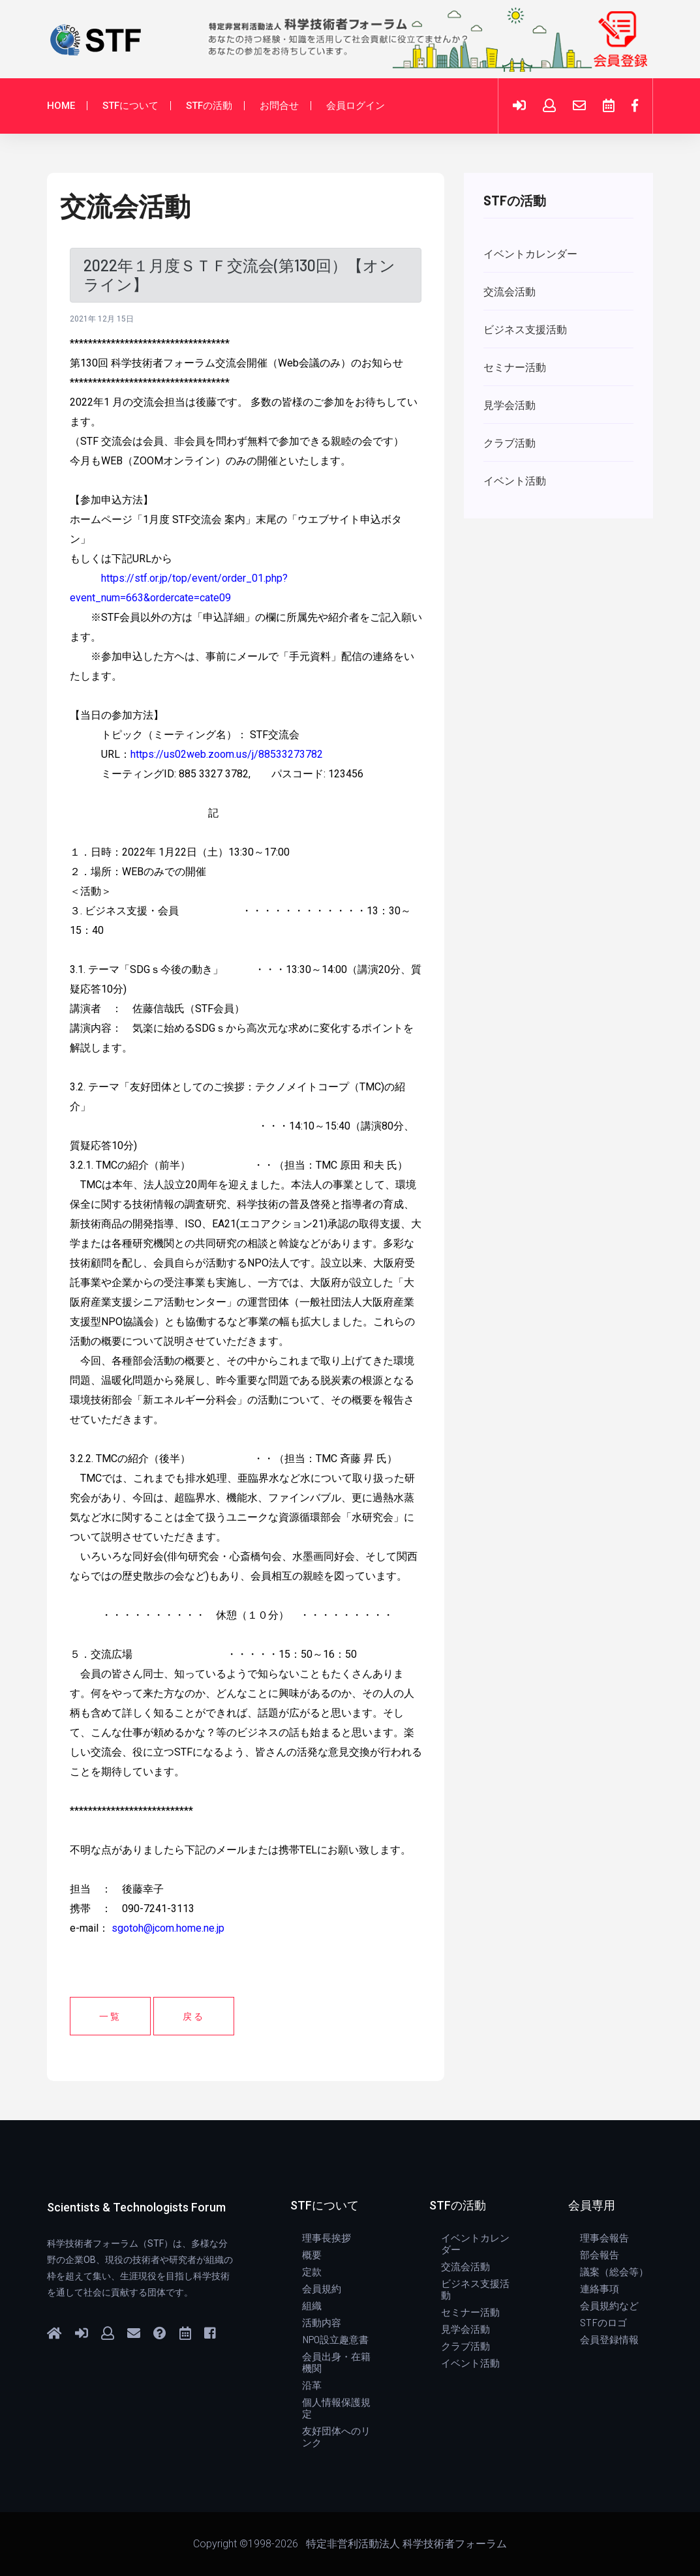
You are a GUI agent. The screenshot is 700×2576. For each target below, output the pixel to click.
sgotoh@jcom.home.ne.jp (168, 1928)
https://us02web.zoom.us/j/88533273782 (226, 754)
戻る (194, 2016)
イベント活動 (470, 2363)
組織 (312, 2305)
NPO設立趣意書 (335, 2339)
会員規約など (609, 2305)
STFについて (130, 106)
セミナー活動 (470, 2312)
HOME (61, 106)
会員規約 (321, 2288)
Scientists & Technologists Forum (136, 2207)
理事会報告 (604, 2237)
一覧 (110, 2016)
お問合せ (279, 106)
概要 (312, 2254)
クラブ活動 (465, 2346)
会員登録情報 (609, 2339)
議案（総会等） (614, 2271)
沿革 (312, 2385)
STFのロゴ (603, 2322)
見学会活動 (465, 2329)
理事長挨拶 (326, 2237)
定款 (312, 2271)
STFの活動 (209, 106)
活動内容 (321, 2322)
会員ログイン (355, 106)
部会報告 (599, 2254)
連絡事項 (599, 2288)
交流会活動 (465, 2266)
